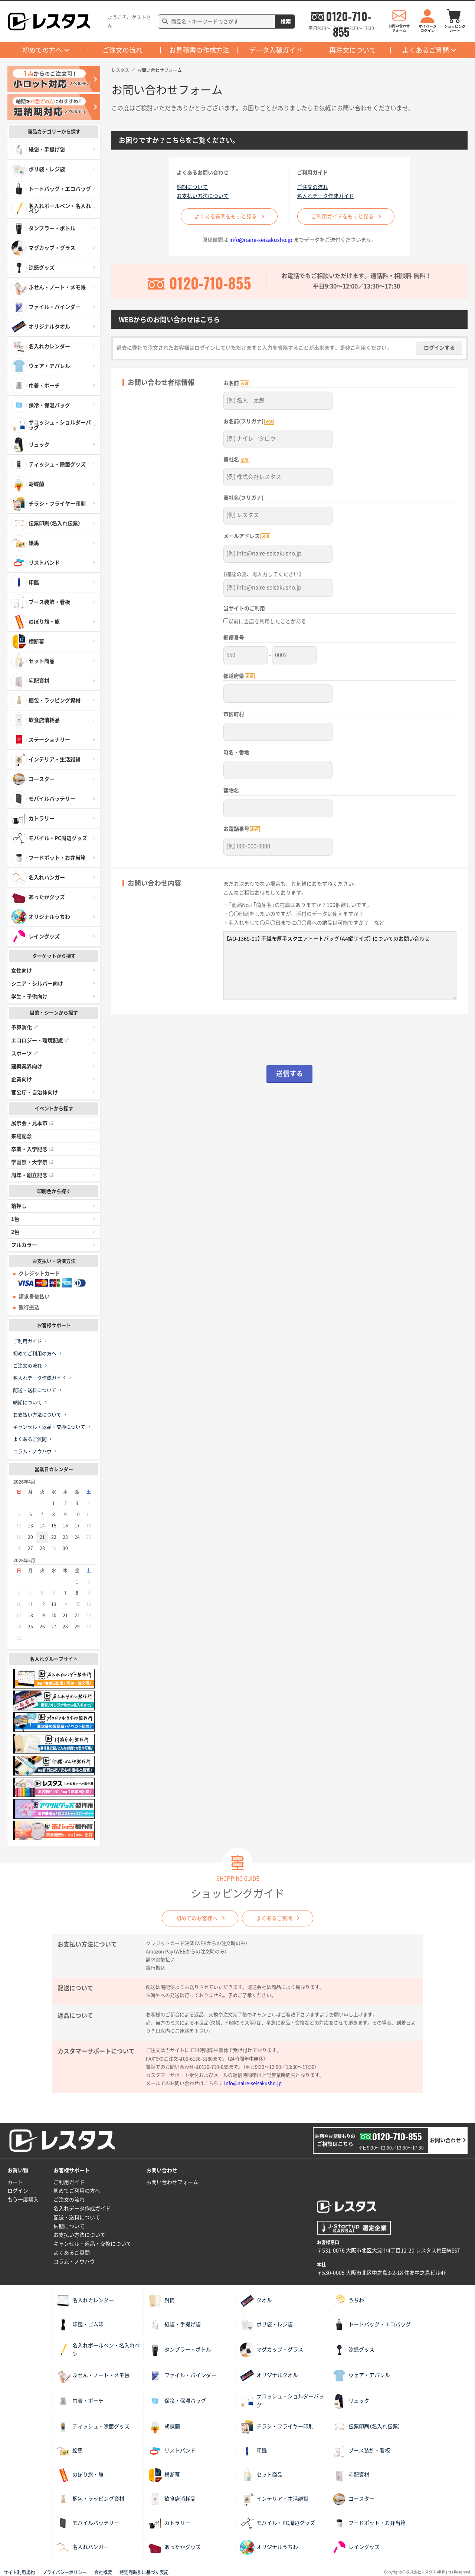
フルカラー (24, 1245)
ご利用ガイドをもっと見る (346, 216)
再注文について (352, 50)
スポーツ (24, 1053)
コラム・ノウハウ (32, 1451)
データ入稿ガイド (275, 50)
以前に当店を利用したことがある (264, 621)
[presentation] (289, 1038)
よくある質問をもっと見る (225, 216)
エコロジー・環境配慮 (40, 1040)
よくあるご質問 (425, 50)
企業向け (21, 1079)
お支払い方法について (37, 1414)
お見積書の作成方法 (199, 50)
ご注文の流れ (122, 50)
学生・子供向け (29, 996)
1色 (15, 1219)
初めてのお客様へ (193, 1918)
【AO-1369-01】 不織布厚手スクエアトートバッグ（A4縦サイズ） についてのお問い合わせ (339, 961)
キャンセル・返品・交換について (49, 1427)
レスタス (120, 70)
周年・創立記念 (32, 1175)
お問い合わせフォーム (172, 2182)
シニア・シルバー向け (37, 983)
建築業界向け (26, 1066)
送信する (289, 1069)
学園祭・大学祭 (32, 1162)
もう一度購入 (23, 2199)
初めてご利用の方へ (34, 1353)
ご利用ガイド (27, 1341)
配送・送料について (34, 1390)
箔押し (19, 1206)
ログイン (17, 2190)
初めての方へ (42, 50)
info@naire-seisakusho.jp (260, 245)
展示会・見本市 (32, 1123)
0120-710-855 (348, 16)
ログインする (439, 353)
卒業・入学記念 (32, 1149)
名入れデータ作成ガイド (39, 1378)
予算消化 (24, 1027)
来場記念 (21, 1136)
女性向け (21, 970)
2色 (15, 1232)
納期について (27, 1402)
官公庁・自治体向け (34, 1092)
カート (15, 2182)
